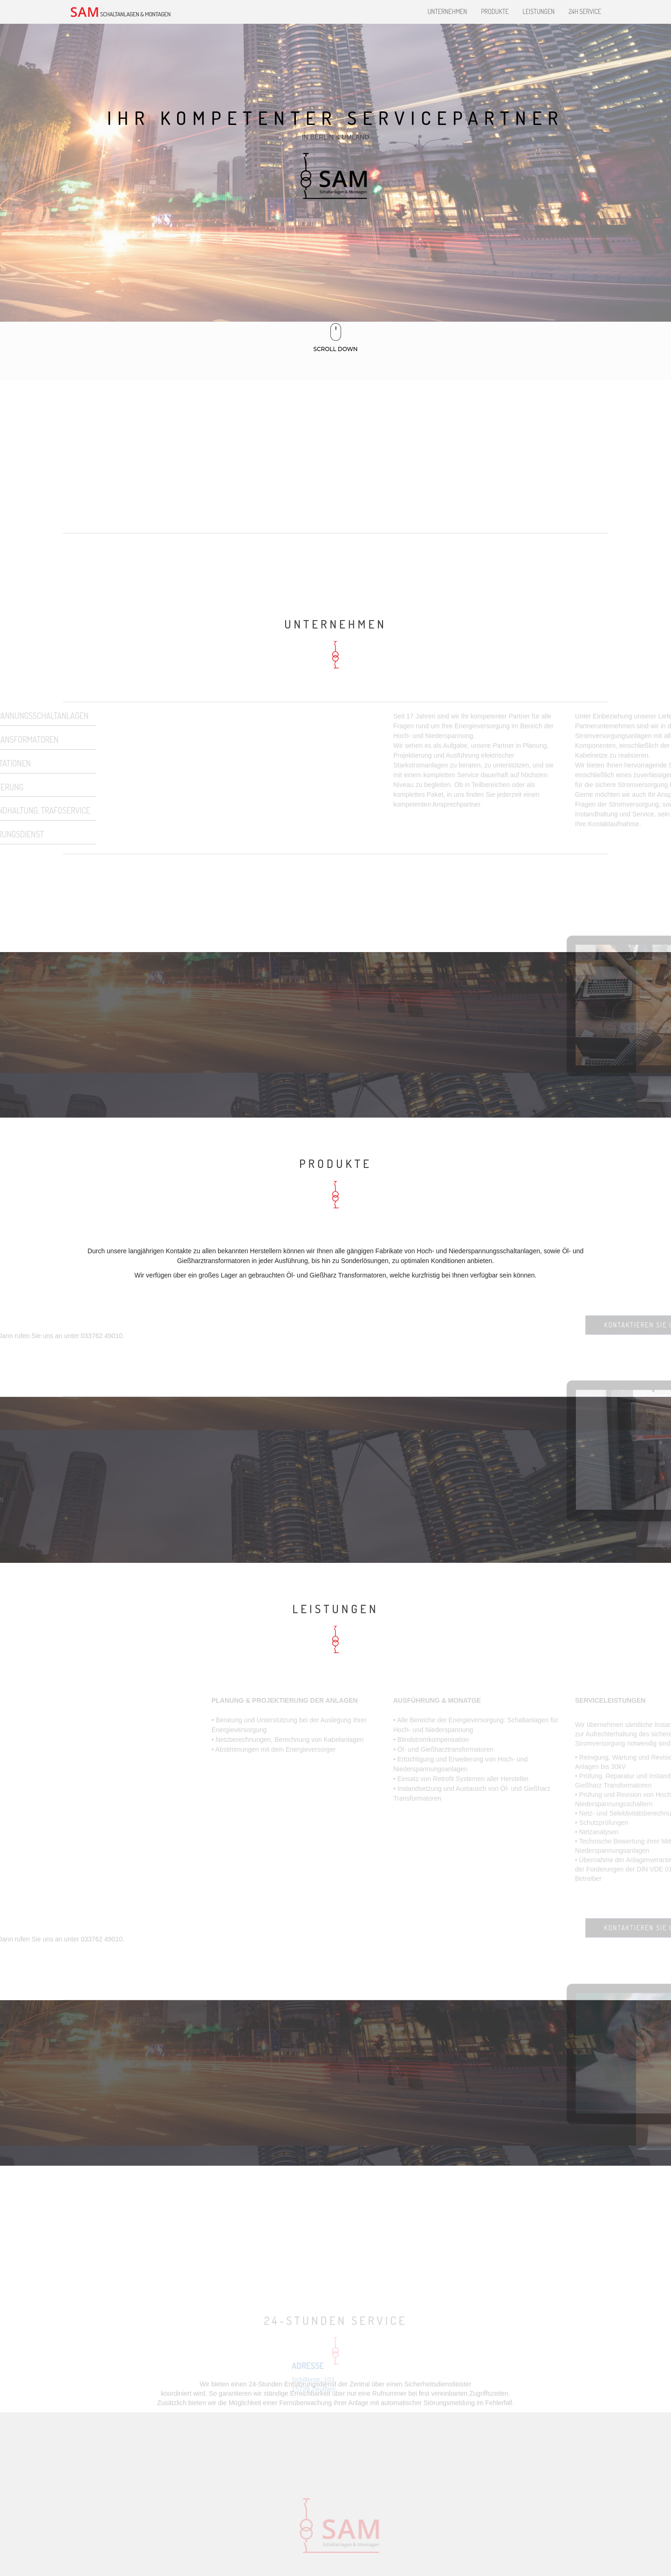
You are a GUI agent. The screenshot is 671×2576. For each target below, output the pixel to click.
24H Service (584, 11)
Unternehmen (447, 11)
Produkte (494, 11)
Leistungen (539, 11)
